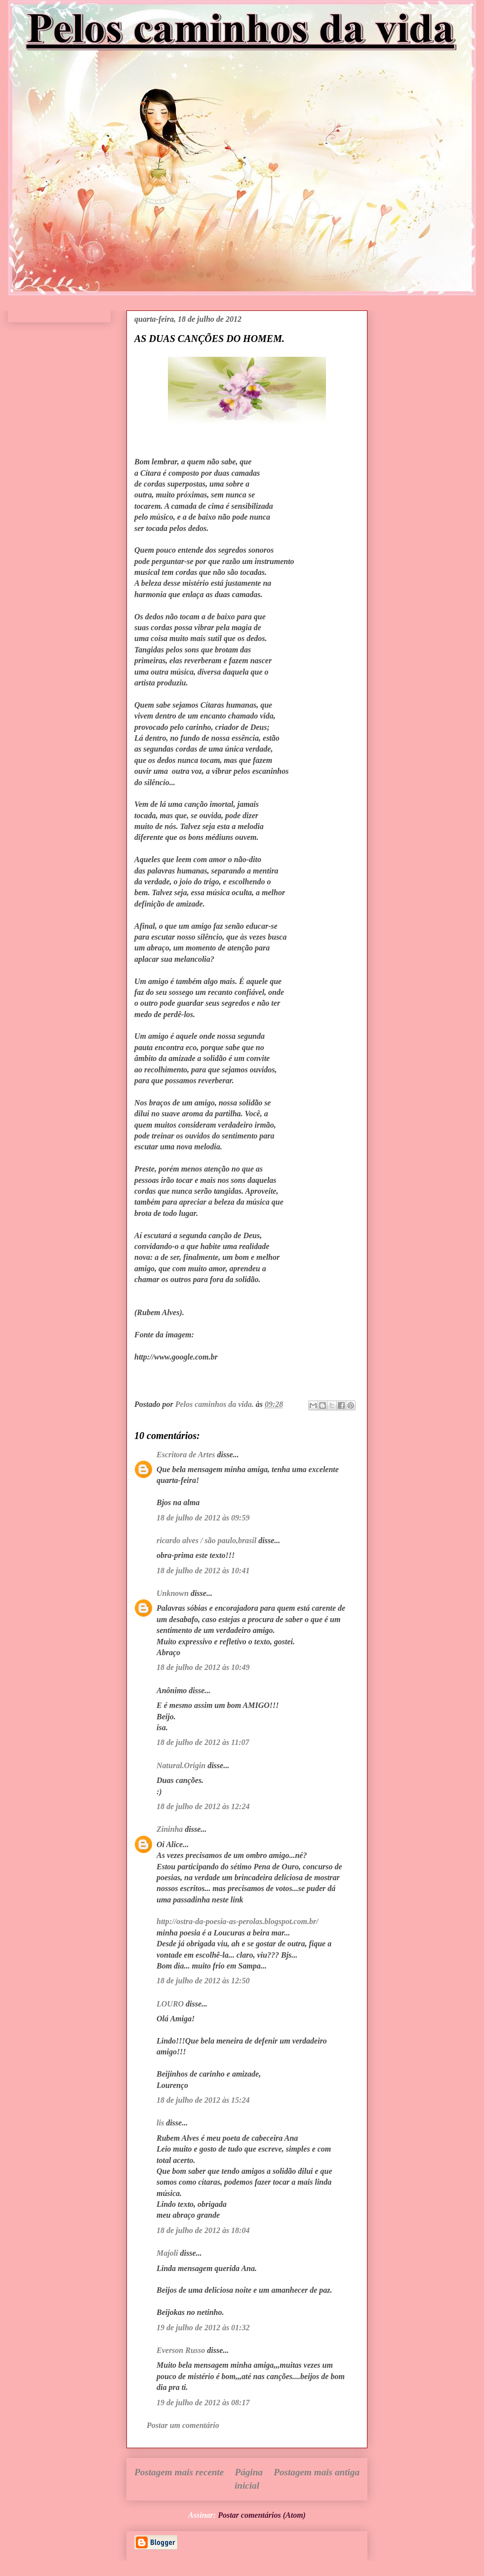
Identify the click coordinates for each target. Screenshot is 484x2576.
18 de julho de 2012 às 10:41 (203, 1570)
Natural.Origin (181, 1765)
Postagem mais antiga (317, 2472)
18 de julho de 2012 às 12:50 (203, 1980)
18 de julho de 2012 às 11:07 (203, 1742)
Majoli (167, 2253)
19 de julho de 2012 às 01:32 (203, 2327)
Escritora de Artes (186, 1454)
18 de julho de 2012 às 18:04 (203, 2230)
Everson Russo (181, 2350)
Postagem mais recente (179, 2472)
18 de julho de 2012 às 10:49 (203, 1667)
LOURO (170, 2004)
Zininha (170, 1829)
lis (160, 2123)
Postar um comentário (183, 2425)
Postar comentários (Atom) (262, 2515)
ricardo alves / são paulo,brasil (206, 1540)
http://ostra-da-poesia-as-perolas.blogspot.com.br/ (238, 1921)
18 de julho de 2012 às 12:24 (203, 1806)
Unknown (173, 1593)
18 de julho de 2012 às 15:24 (203, 2100)
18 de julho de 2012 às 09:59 (203, 1518)
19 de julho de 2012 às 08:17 (203, 2402)
